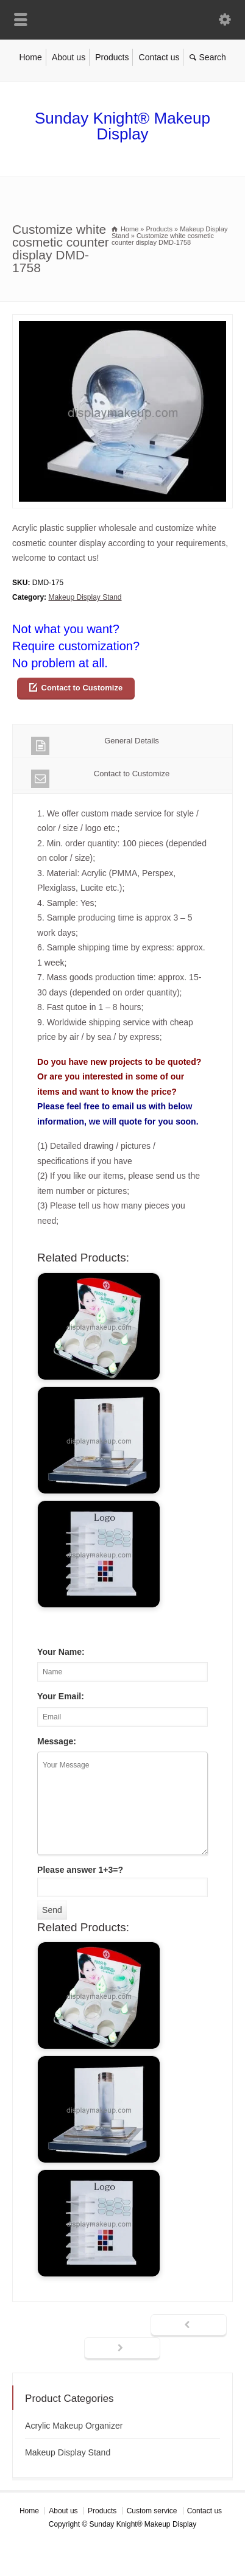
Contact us (159, 57)
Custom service (152, 2511)
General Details (95, 745)
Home (30, 57)
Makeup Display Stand (84, 597)
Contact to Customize (82, 687)
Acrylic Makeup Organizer (73, 2425)
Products (112, 57)
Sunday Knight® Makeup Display (122, 126)
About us (68, 57)
